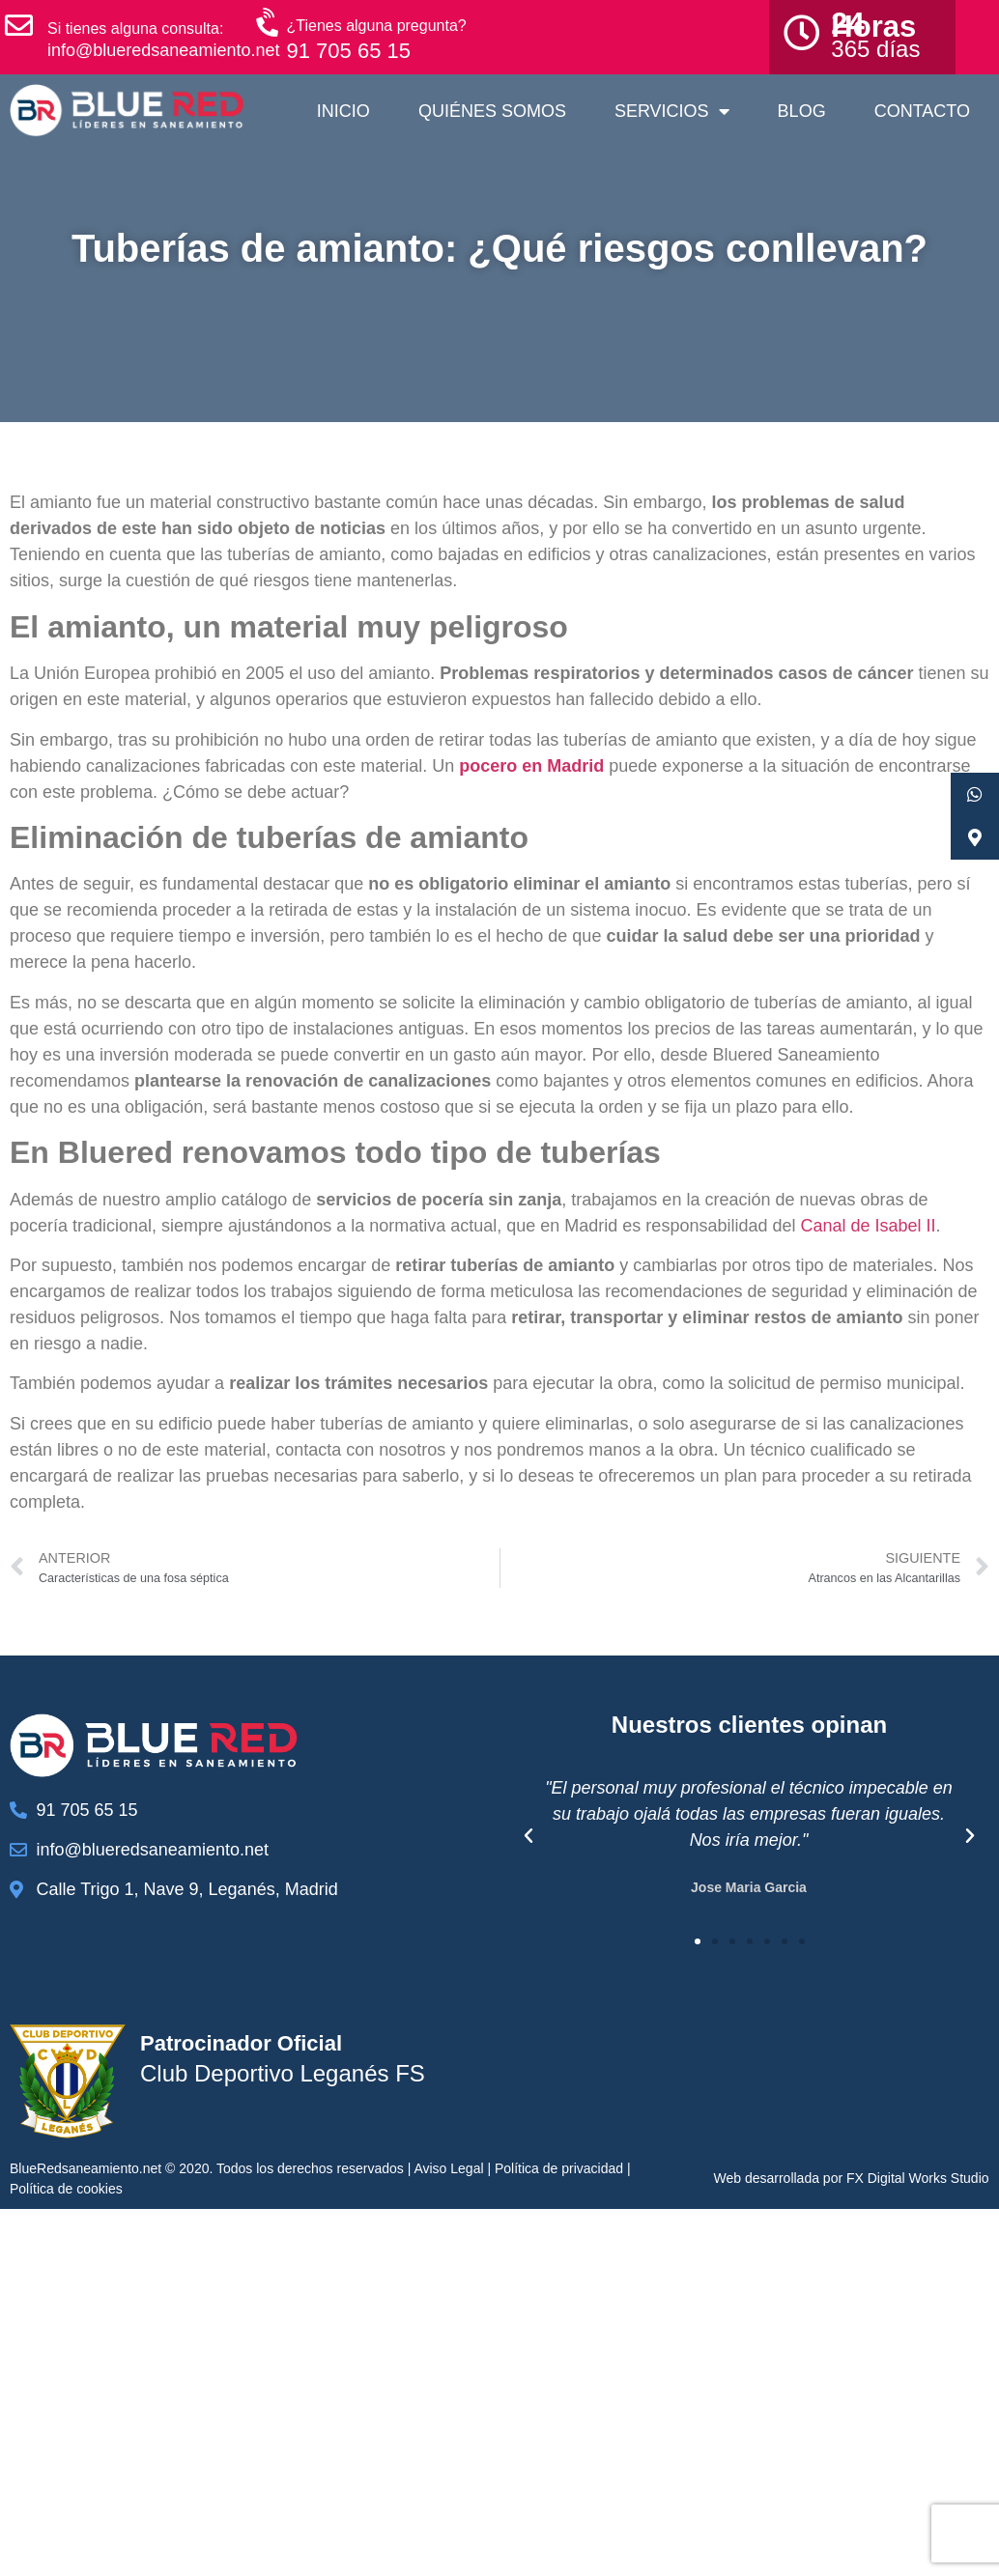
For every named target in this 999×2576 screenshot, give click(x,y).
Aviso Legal (448, 2168)
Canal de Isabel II (867, 1225)
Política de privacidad (559, 2168)
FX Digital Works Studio (917, 2178)
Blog (802, 111)
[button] (528, 1836)
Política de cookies (66, 2188)
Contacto (922, 111)
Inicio (343, 111)
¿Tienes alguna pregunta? (377, 25)
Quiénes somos (492, 111)
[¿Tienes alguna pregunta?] (269, 23)
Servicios (671, 111)
